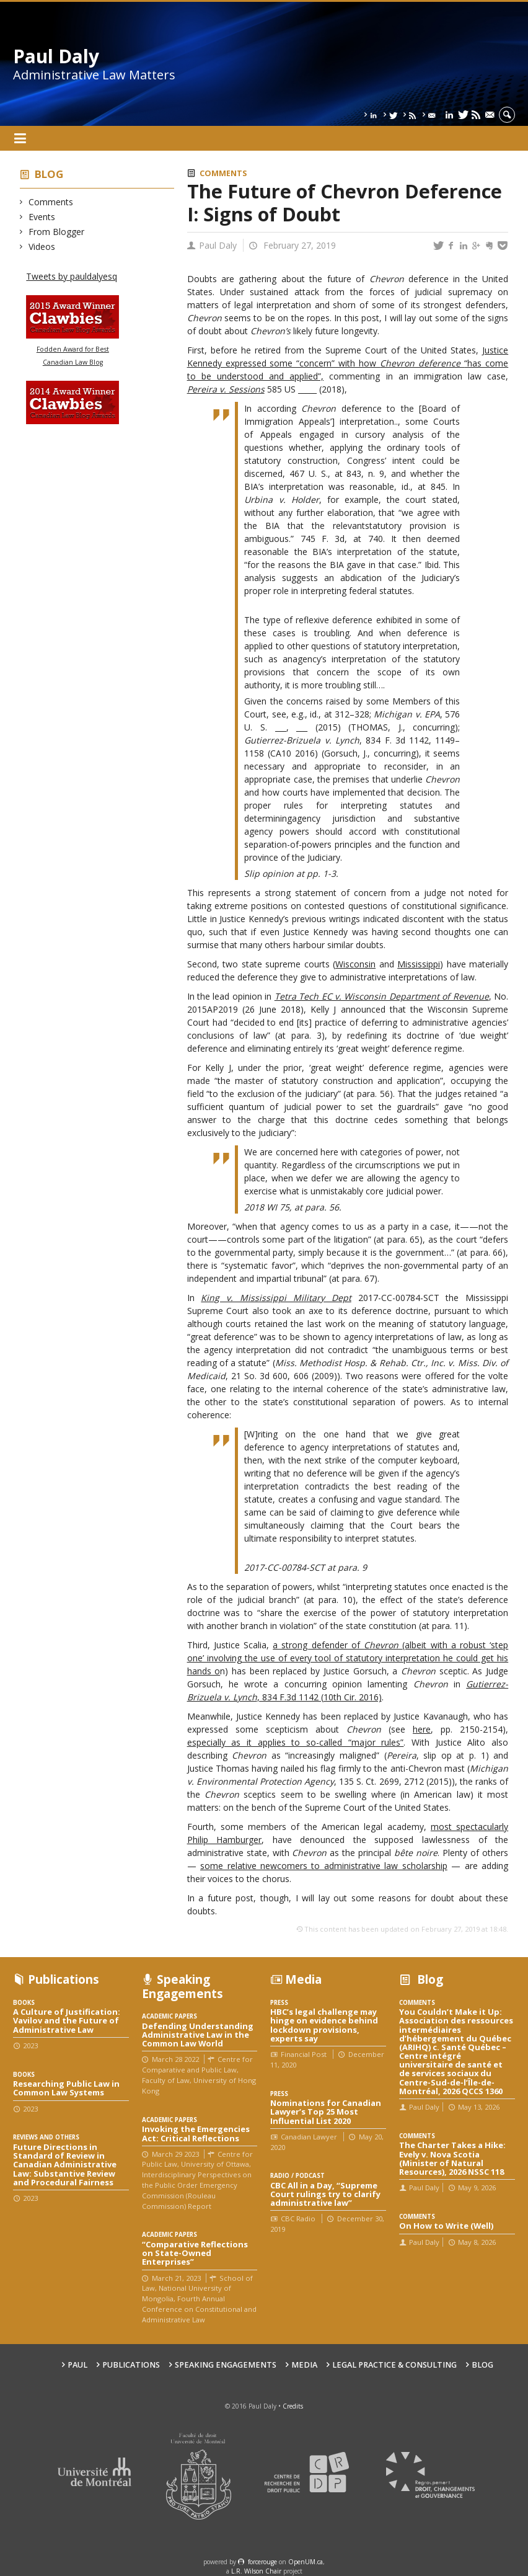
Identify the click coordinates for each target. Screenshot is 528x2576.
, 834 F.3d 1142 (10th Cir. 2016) (319, 1697)
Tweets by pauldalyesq (71, 276)
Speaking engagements (225, 2365)
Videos (42, 246)
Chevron (383, 1645)
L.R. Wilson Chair (256, 2571)
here (422, 1729)
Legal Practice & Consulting (394, 2365)
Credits (293, 2406)
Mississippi (418, 964)
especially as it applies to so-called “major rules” (295, 1742)
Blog (49, 174)
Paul (77, 2365)
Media (304, 2365)
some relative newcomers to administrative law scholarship (323, 1866)
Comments (51, 202)
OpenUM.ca (305, 2561)
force (262, 2561)
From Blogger (56, 232)
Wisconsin (355, 964)
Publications (131, 2365)
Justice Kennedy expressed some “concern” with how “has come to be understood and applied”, (348, 363)
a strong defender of (318, 1645)
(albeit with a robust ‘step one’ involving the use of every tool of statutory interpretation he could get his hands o (348, 1658)
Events (42, 217)
